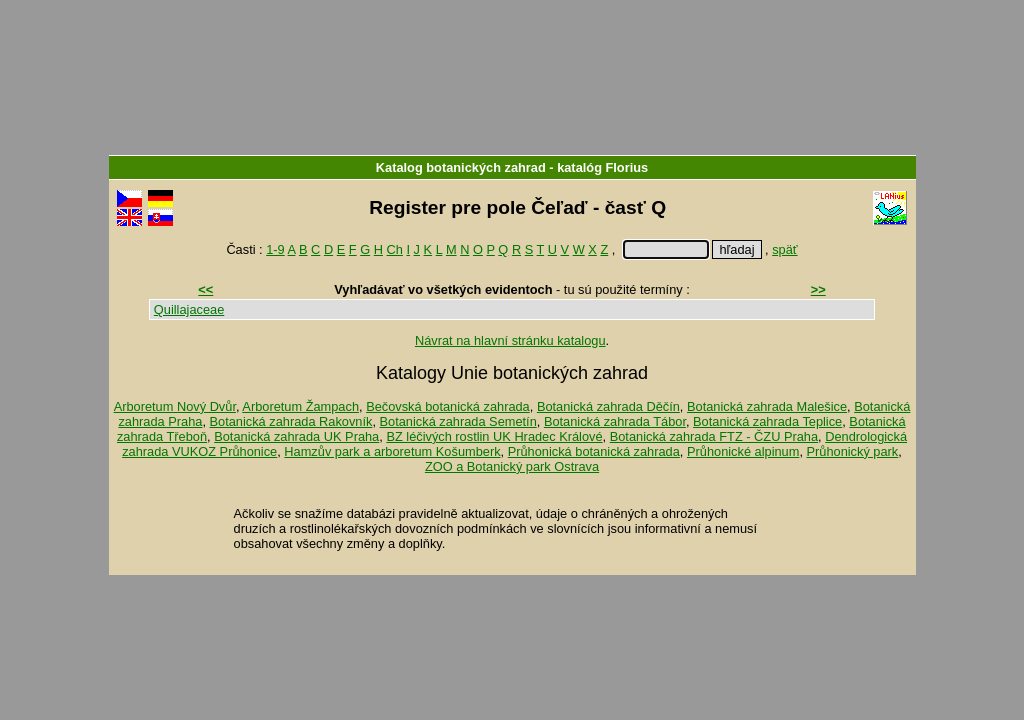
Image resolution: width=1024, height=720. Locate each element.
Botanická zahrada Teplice (767, 421)
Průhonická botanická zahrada (594, 451)
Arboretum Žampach (300, 406)
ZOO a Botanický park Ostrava (512, 466)
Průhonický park (853, 451)
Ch (395, 249)
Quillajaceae (189, 309)
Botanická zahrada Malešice (767, 406)
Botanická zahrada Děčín (608, 406)
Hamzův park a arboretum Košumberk (392, 451)
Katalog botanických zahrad (461, 167)
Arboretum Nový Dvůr (175, 406)
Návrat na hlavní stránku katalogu (510, 340)
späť (784, 249)
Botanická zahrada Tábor (615, 421)
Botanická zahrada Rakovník (291, 421)
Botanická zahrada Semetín (458, 421)
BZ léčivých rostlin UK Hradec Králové (494, 436)
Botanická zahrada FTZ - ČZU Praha (714, 436)
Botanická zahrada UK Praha (296, 436)
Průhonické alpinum (743, 451)
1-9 (275, 249)
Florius (627, 167)
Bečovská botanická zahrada (448, 406)
